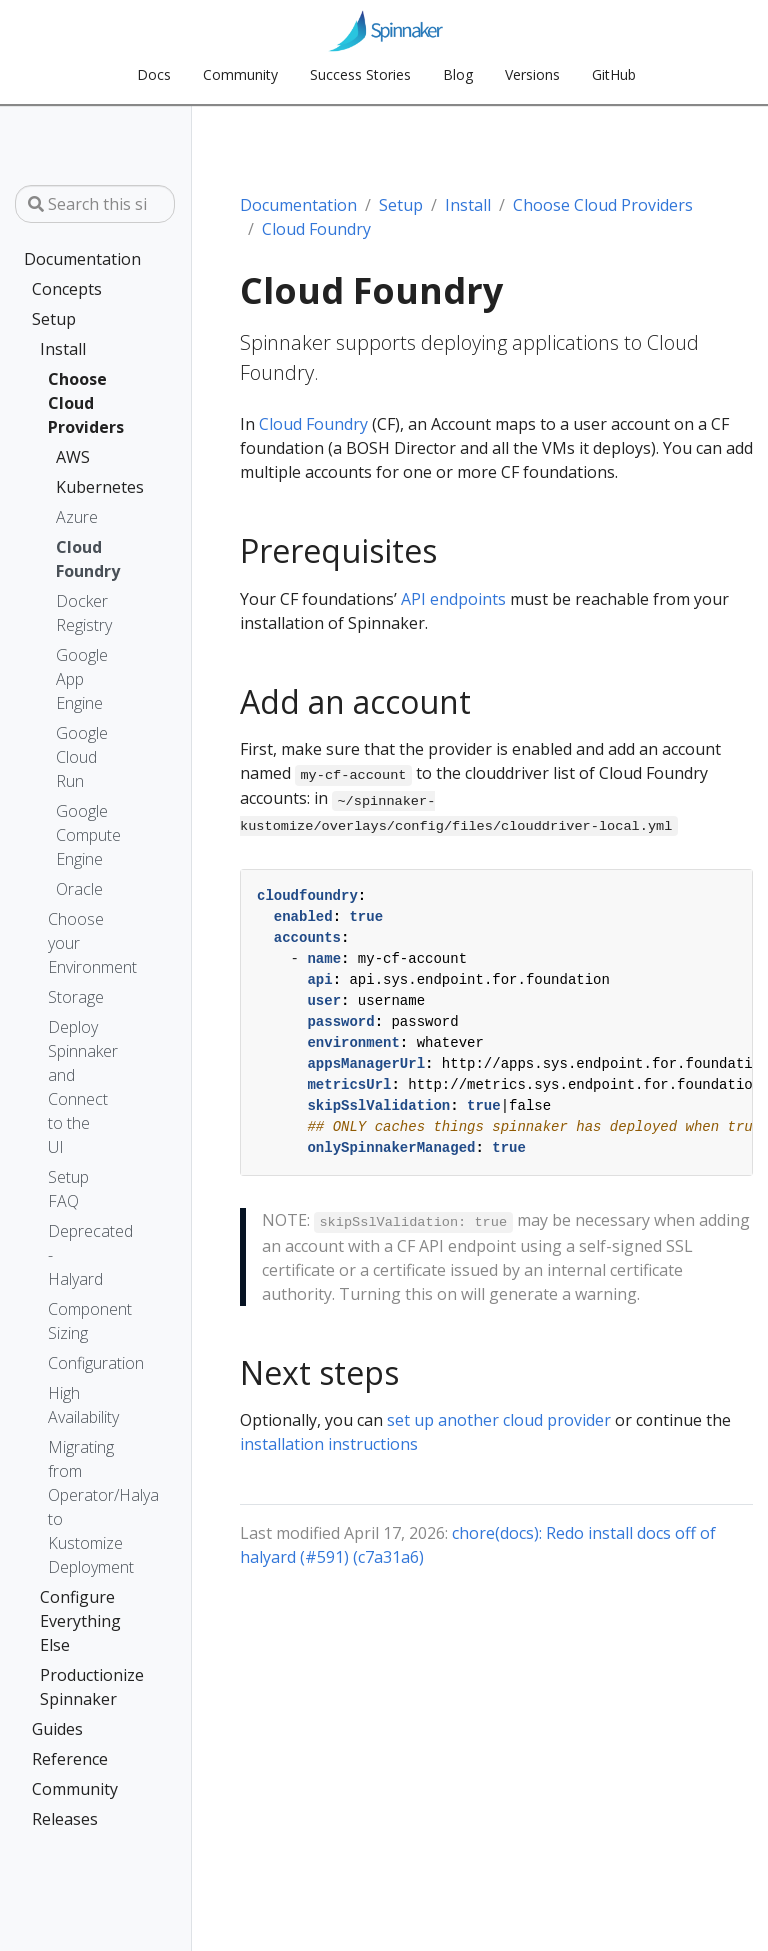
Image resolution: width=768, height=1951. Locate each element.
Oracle (72, 889)
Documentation (80, 259)
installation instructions (329, 1444)
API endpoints (453, 599)
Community (75, 1789)
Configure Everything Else (72, 1621)
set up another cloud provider (499, 1420)
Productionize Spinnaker (72, 1687)
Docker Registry (72, 613)
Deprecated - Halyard (76, 1255)
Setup (54, 319)
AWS (64, 457)
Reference (70, 1759)
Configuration (76, 1363)
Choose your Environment (76, 943)
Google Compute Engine (72, 835)
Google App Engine (72, 679)
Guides (57, 1729)
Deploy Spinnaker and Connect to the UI (76, 1087)
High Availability (76, 1405)
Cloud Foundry (72, 559)
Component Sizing (76, 1321)
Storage (76, 997)
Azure (72, 517)
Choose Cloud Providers (68, 403)
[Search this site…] (95, 204)
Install (63, 349)
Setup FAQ (68, 1189)
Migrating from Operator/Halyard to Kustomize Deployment (76, 1507)
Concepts (67, 289)
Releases (65, 1819)
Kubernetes (64, 487)
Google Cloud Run (72, 757)
